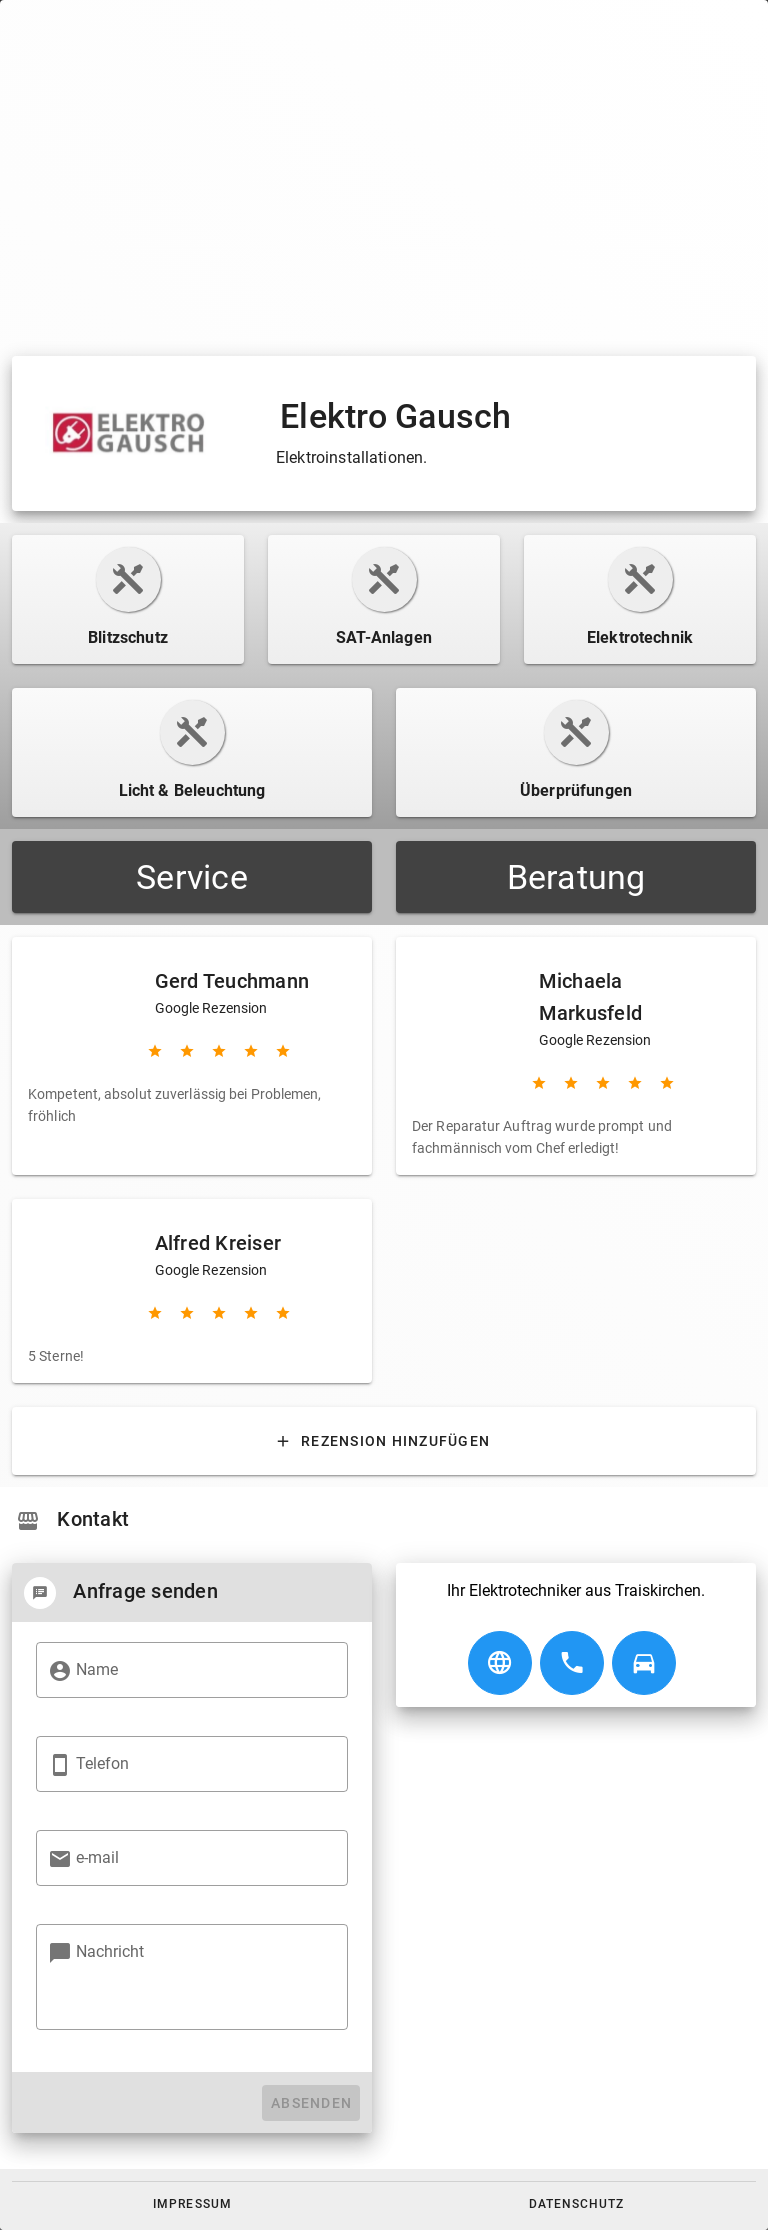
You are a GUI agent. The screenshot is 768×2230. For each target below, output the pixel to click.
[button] (192, 2204)
